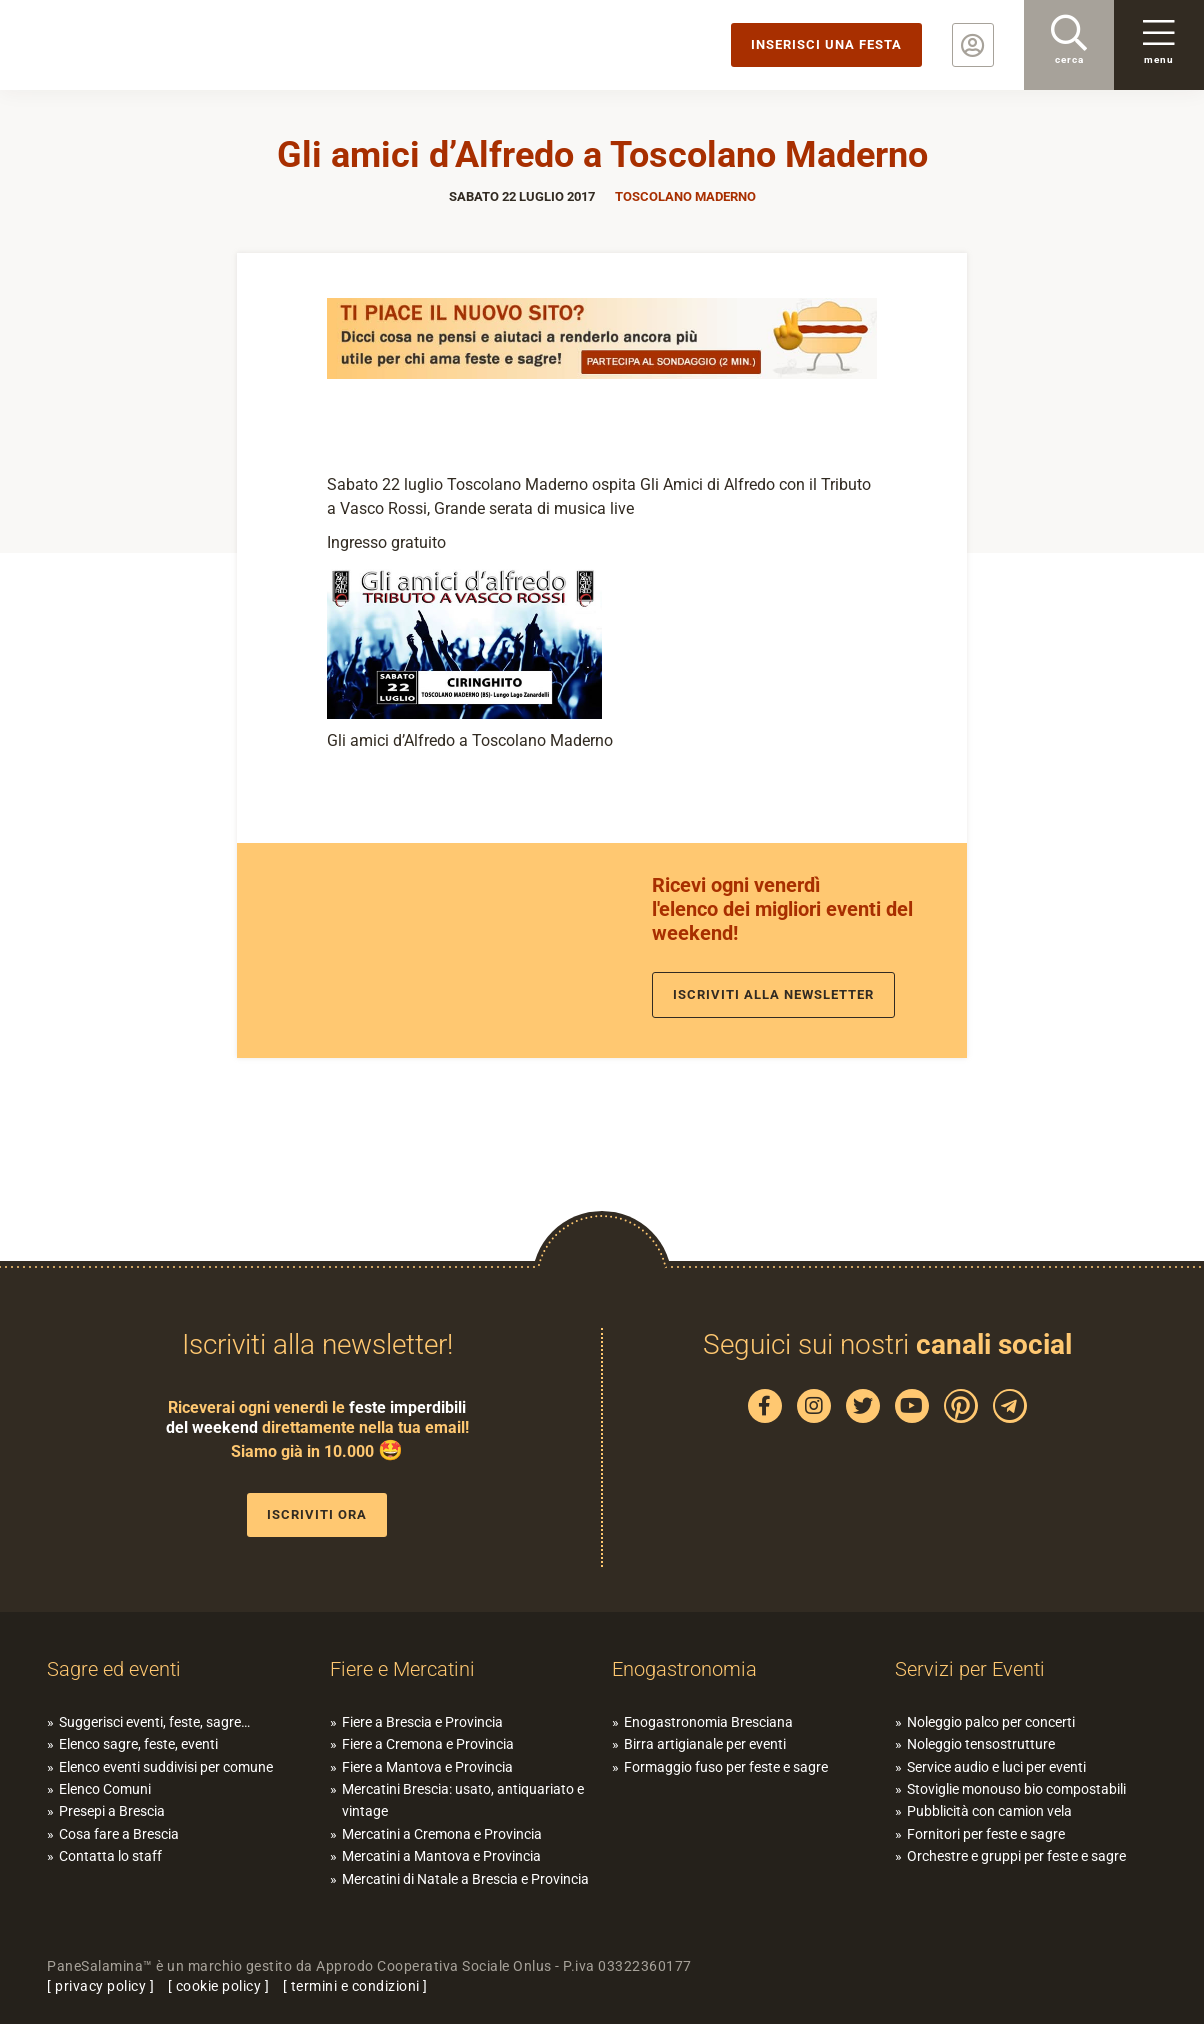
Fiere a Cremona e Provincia (428, 1744)
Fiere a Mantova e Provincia (427, 1767)
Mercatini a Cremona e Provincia (442, 1834)
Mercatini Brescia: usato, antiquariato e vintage (463, 1800)
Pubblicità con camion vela (989, 1811)
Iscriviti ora (317, 1514)
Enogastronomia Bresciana (708, 1722)
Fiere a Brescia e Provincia (422, 1722)
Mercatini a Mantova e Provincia (441, 1856)
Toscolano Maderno (685, 196)
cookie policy (219, 1986)
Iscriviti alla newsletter (773, 994)
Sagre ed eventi (114, 1669)
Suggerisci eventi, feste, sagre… (154, 1722)
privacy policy (100, 1986)
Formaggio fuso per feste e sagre (726, 1767)
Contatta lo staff (110, 1856)
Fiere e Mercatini (402, 1669)
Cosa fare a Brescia (119, 1834)
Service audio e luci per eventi (996, 1767)
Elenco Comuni (105, 1789)
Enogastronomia (684, 1669)
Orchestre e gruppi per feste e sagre (1016, 1856)
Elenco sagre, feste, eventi (138, 1744)
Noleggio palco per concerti (991, 1722)
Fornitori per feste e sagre (986, 1834)
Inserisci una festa (826, 44)
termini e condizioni (355, 1986)
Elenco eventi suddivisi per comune (166, 1767)
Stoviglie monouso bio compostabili (1016, 1789)
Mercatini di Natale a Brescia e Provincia (465, 1879)
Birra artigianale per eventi (705, 1744)
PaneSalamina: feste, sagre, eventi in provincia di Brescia (155, 45)
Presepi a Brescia (112, 1811)
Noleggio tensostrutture (981, 1744)
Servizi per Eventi (970, 1669)
